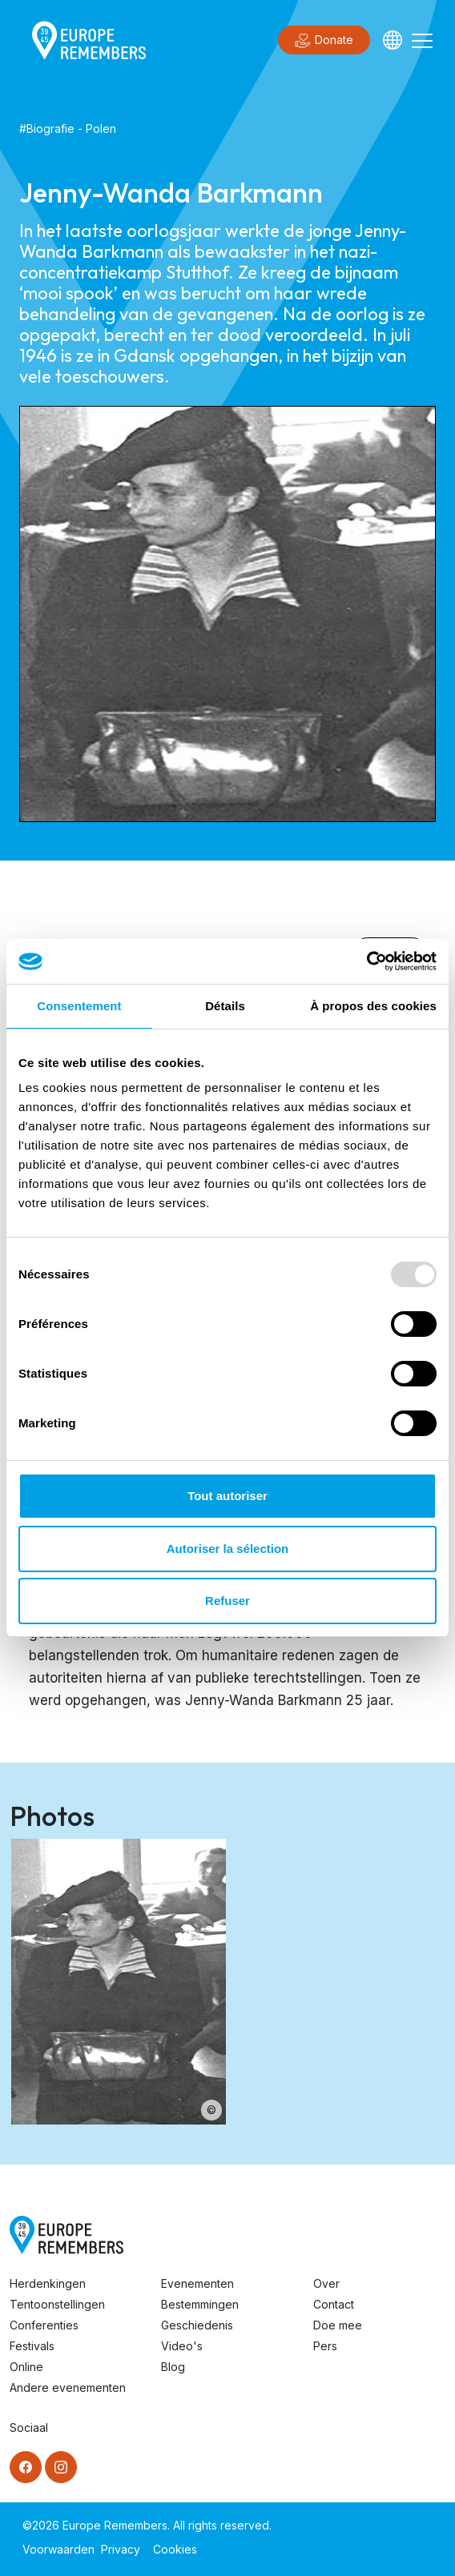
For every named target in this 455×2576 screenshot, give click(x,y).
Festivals (32, 2346)
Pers (325, 2346)
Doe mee (337, 2325)
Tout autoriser (227, 1496)
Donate (324, 41)
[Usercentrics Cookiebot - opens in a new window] (366, 961)
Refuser (227, 1600)
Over (326, 2283)
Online (26, 2366)
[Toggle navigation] (422, 40)
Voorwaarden (58, 2549)
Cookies (175, 2549)
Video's (182, 2346)
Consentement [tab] (79, 1006)
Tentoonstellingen (57, 2304)
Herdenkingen (48, 2283)
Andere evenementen (68, 2387)
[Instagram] (61, 2467)
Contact (333, 2304)
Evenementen (197, 2283)
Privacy (120, 2549)
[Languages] (392, 40)
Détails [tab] (225, 1006)
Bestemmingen (200, 2304)
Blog (173, 2366)
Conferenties (44, 2325)
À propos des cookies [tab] (373, 1006)
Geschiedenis (197, 2325)
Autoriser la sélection (228, 1548)
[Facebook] (26, 2467)
